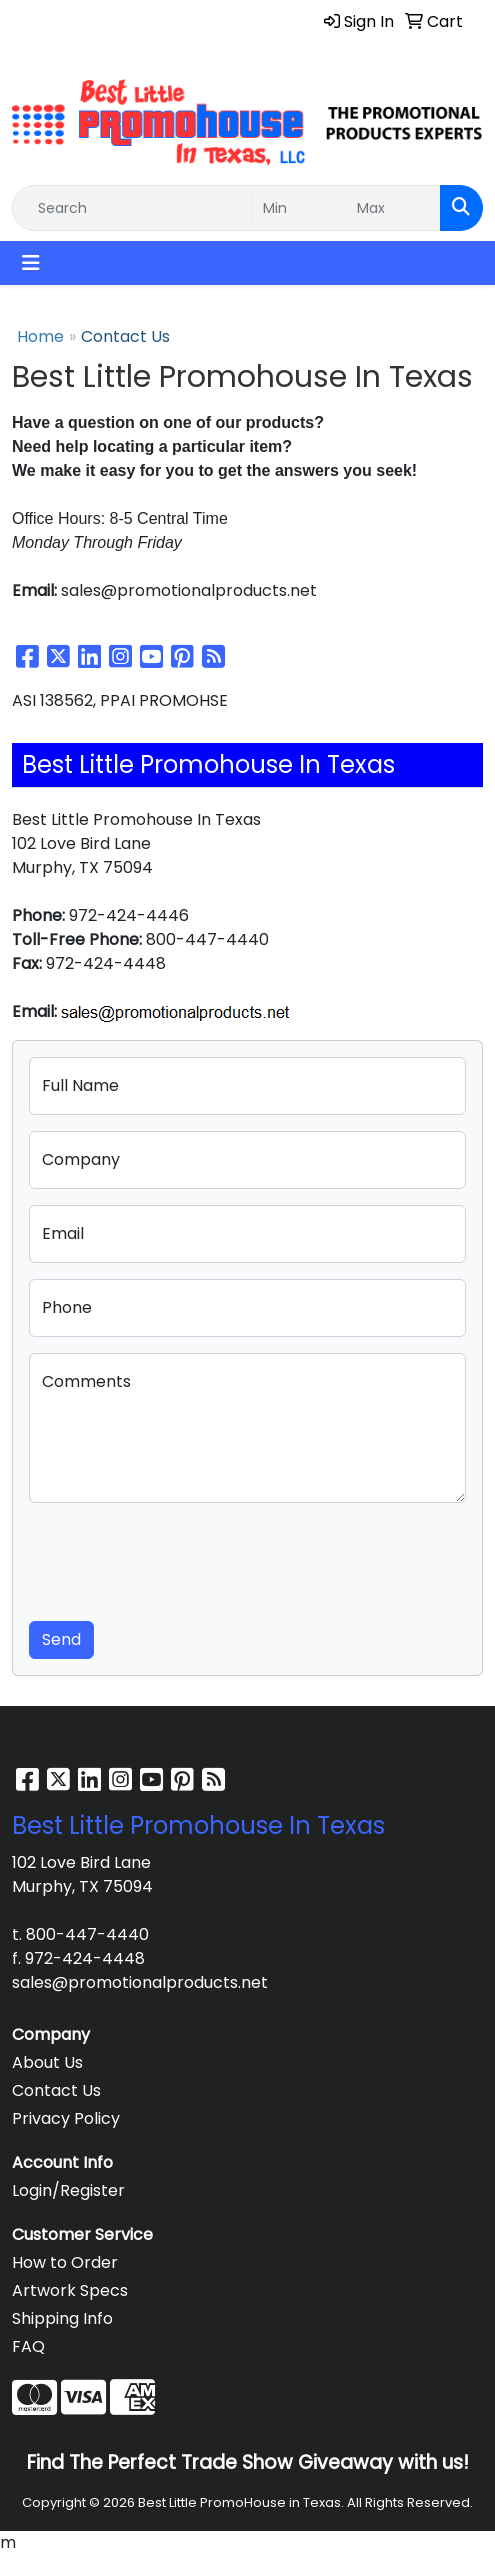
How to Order (65, 2262)
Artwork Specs (70, 2290)
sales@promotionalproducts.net (140, 1982)
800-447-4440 (87, 1934)
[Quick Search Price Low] (299, 208)
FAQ (28, 2346)
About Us (47, 2062)
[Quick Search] (132, 208)
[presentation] (181, 1558)
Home (40, 336)
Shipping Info (62, 2318)
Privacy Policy (66, 2118)
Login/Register (68, 2190)
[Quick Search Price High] (393, 208)
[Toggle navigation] (31, 263)
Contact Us (56, 2090)
